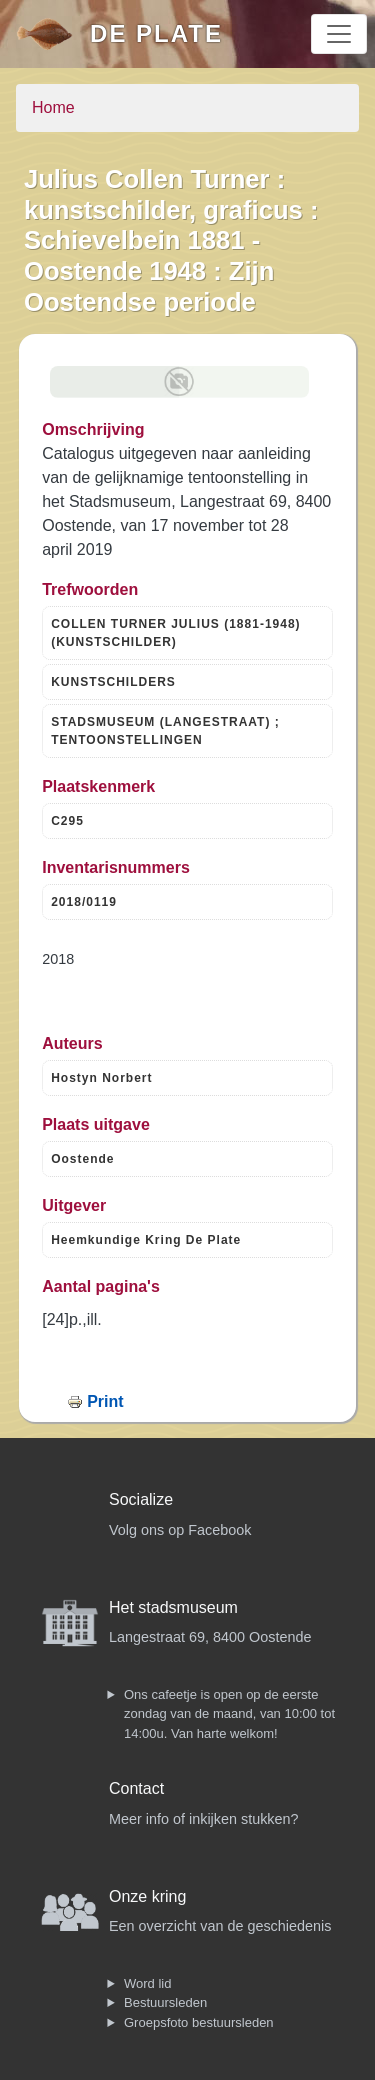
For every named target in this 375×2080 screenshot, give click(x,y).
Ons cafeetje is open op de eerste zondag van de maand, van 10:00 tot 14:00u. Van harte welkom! (229, 1714)
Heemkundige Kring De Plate (146, 1240)
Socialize (141, 1499)
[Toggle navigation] (339, 34)
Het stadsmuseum (173, 1607)
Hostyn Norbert (101, 1078)
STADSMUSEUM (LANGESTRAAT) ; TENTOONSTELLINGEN (165, 731)
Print (105, 1401)
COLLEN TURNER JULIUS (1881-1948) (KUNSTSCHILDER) (175, 633)
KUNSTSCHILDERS (113, 682)
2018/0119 (84, 902)
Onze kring (147, 1896)
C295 (67, 821)
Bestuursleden (165, 2002)
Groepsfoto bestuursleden (199, 2022)
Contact (136, 1788)
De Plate (156, 33)
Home (53, 107)
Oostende (82, 1159)
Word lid (147, 1983)
